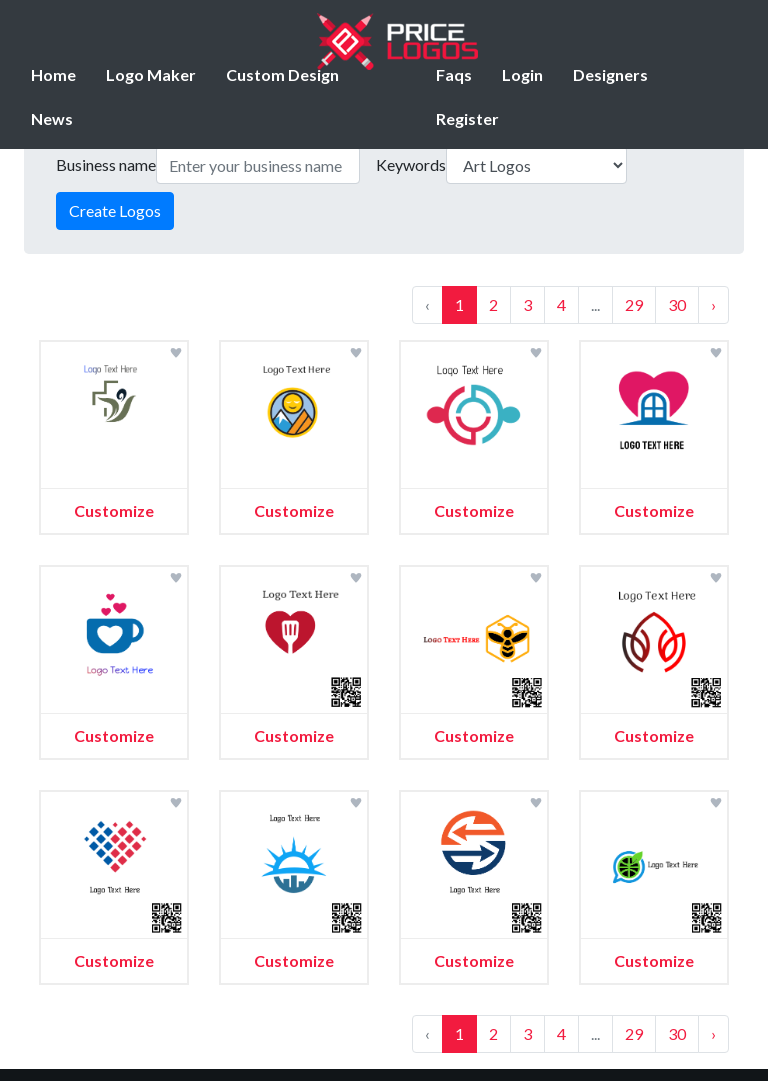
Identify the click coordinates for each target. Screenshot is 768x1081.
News (52, 118)
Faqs (454, 74)
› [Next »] (713, 304)
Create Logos (115, 210)
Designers (610, 74)
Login (522, 74)
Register (467, 118)
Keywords (411, 164)
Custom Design (282, 74)
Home (53, 74)
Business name (106, 164)
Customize (114, 510)
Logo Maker (151, 74)
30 (677, 304)
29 (634, 304)
